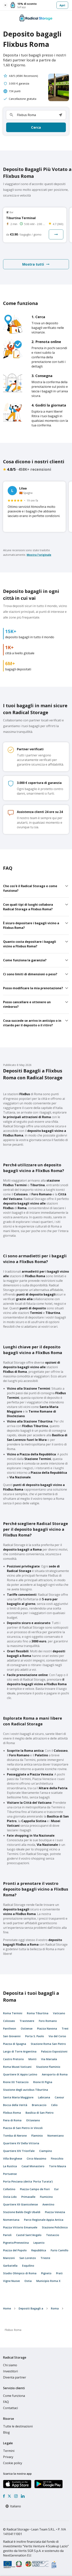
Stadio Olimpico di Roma (19, 2273)
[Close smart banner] (5, 5)
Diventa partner (14, 2377)
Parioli (7, 2235)
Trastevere (27, 2021)
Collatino (9, 2189)
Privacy (8, 2457)
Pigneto (46, 2273)
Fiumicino (46, 2197)
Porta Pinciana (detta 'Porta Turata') (28, 2181)
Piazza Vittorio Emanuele (20, 2227)
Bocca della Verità (15, 2105)
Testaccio (52, 2235)
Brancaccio (39, 2105)
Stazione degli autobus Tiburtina (25, 2090)
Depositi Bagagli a (31, 2308)
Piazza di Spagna (14, 2044)
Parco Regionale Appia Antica (43, 2220)
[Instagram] (16, 2496)
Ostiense (26, 2028)
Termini (8, 2451)
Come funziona (14, 2396)
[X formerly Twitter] (9, 2496)
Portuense (10, 2174)
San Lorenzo (27, 2258)
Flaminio (37, 2135)
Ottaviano (33, 2120)
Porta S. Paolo (34, 2036)
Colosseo (9, 2021)
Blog (6, 2432)
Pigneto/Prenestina (16, 2242)
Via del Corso (57, 2036)
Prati (59, 2273)
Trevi (65, 2028)
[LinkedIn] (23, 2496)
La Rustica (10, 2166)
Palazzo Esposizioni (54, 2051)
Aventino (48, 2204)
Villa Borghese (12, 2158)
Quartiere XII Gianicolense (20, 2204)
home (7, 2308)
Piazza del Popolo (15, 2250)
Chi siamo (10, 2365)
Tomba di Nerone (15, 2135)
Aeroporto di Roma (55, 2074)
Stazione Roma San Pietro (48, 2044)
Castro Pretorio (13, 2059)
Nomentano (55, 2135)
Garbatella (10, 2265)
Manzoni (9, 2258)
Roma (55, 2308)
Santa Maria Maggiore (18, 2097)
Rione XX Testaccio (16, 2082)
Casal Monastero (33, 2166)
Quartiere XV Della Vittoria (21, 2143)
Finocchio (57, 2158)
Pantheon (9, 2028)
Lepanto (39, 2242)
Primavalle (28, 2197)
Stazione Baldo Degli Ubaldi (21, 2212)
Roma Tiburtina (37, 2013)
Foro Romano (48, 2021)
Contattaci (10, 2408)
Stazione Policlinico (55, 2227)
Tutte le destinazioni (18, 2426)
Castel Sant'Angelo (28, 2235)
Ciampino (45, 2151)
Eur (56, 2189)
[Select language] (17, 2506)
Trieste (45, 2258)
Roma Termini (12, 2013)
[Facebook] (4, 2496)
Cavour (59, 2097)
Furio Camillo (59, 2250)
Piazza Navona (47, 2028)
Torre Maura (57, 2166)
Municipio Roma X (48, 2281)
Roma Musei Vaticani (17, 2067)
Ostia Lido (10, 2197)
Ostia (28, 2281)
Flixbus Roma (12, 2112)
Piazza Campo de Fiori (35, 2189)
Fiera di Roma (12, 2120)
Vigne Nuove (11, 2281)
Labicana (44, 2097)
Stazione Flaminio (48, 2067)
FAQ (6, 2402)
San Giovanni (12, 2036)
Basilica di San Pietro (40, 2112)
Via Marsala (49, 2059)
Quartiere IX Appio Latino (20, 2074)
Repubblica (38, 2250)
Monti (32, 2059)
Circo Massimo (36, 2158)
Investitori (10, 2371)
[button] (39, 5)
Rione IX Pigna (42, 2082)
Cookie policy (12, 2463)
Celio (54, 2105)
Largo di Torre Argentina (19, 2051)
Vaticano (59, 2013)
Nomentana (11, 2220)
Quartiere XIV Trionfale (19, 2151)
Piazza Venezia (55, 2212)
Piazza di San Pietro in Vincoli (23, 2128)
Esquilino (28, 2265)
